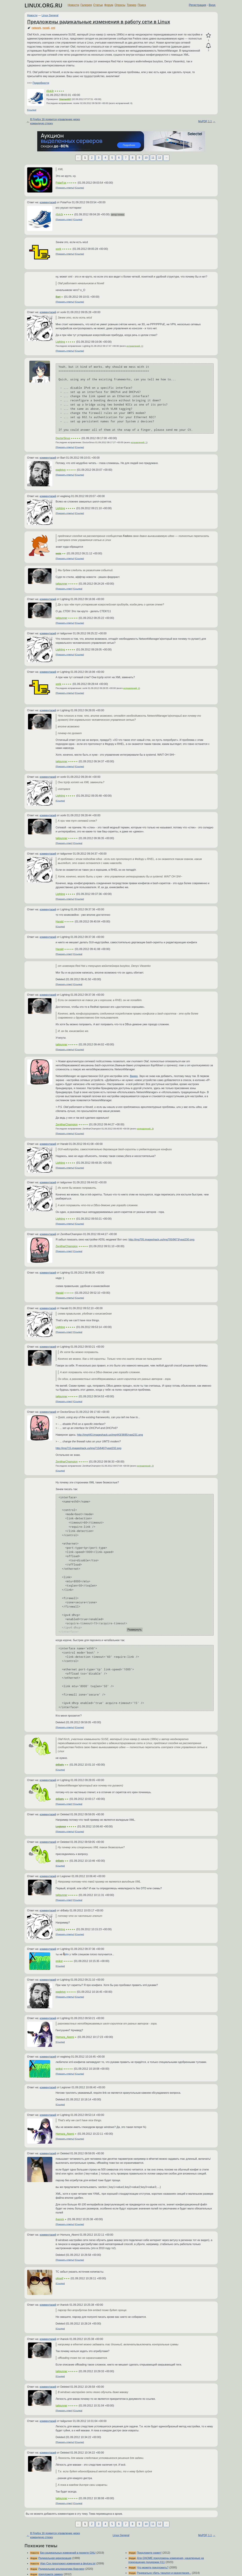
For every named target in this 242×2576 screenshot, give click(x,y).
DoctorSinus (63, 438)
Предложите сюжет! (149, 2552)
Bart (58, 296)
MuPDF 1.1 (205, 121)
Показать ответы (64, 187)
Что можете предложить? (152, 2567)
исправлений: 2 (145, 1466)
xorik (58, 248)
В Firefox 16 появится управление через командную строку (55, 121)
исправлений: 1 (134, 346)
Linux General (50, 15)
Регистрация (197, 5)
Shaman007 (65, 99)
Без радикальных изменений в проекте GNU (68, 2552)
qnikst (59, 1961)
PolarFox (61, 182)
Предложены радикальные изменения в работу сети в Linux (98, 21)
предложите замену (50, 2574)
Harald (60, 921)
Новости (73, 5)
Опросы (120, 5)
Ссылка (32, 110)
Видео (134, 1076)
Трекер (131, 5)
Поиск (142, 5)
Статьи (98, 5)
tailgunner (61, 583)
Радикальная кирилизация (54, 2558)
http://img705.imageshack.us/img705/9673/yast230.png (161, 1239)
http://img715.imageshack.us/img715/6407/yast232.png (88, 1448)
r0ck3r (50, 91)
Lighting (60, 341)
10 (146, 157)
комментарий (48, 202)
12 (159, 157)
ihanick (60, 2219)
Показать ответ (64, 219)
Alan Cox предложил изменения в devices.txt (68, 2563)
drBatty (60, 1764)
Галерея (86, 5)
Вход (212, 5)
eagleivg (61, 469)
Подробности (41, 82)
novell (45, 27)
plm (66, 1954)
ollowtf (59, 2278)
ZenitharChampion (67, 1124)
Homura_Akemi (65, 2037)
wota (58, 553)
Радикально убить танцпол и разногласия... (164, 2572)
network (36, 27)
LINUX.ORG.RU (43, 5)
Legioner (61, 1826)
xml (53, 27)
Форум (108, 5)
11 (152, 157)
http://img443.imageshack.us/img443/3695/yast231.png (110, 1434)
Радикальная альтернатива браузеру (61, 2568)
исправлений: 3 (145, 1128)
